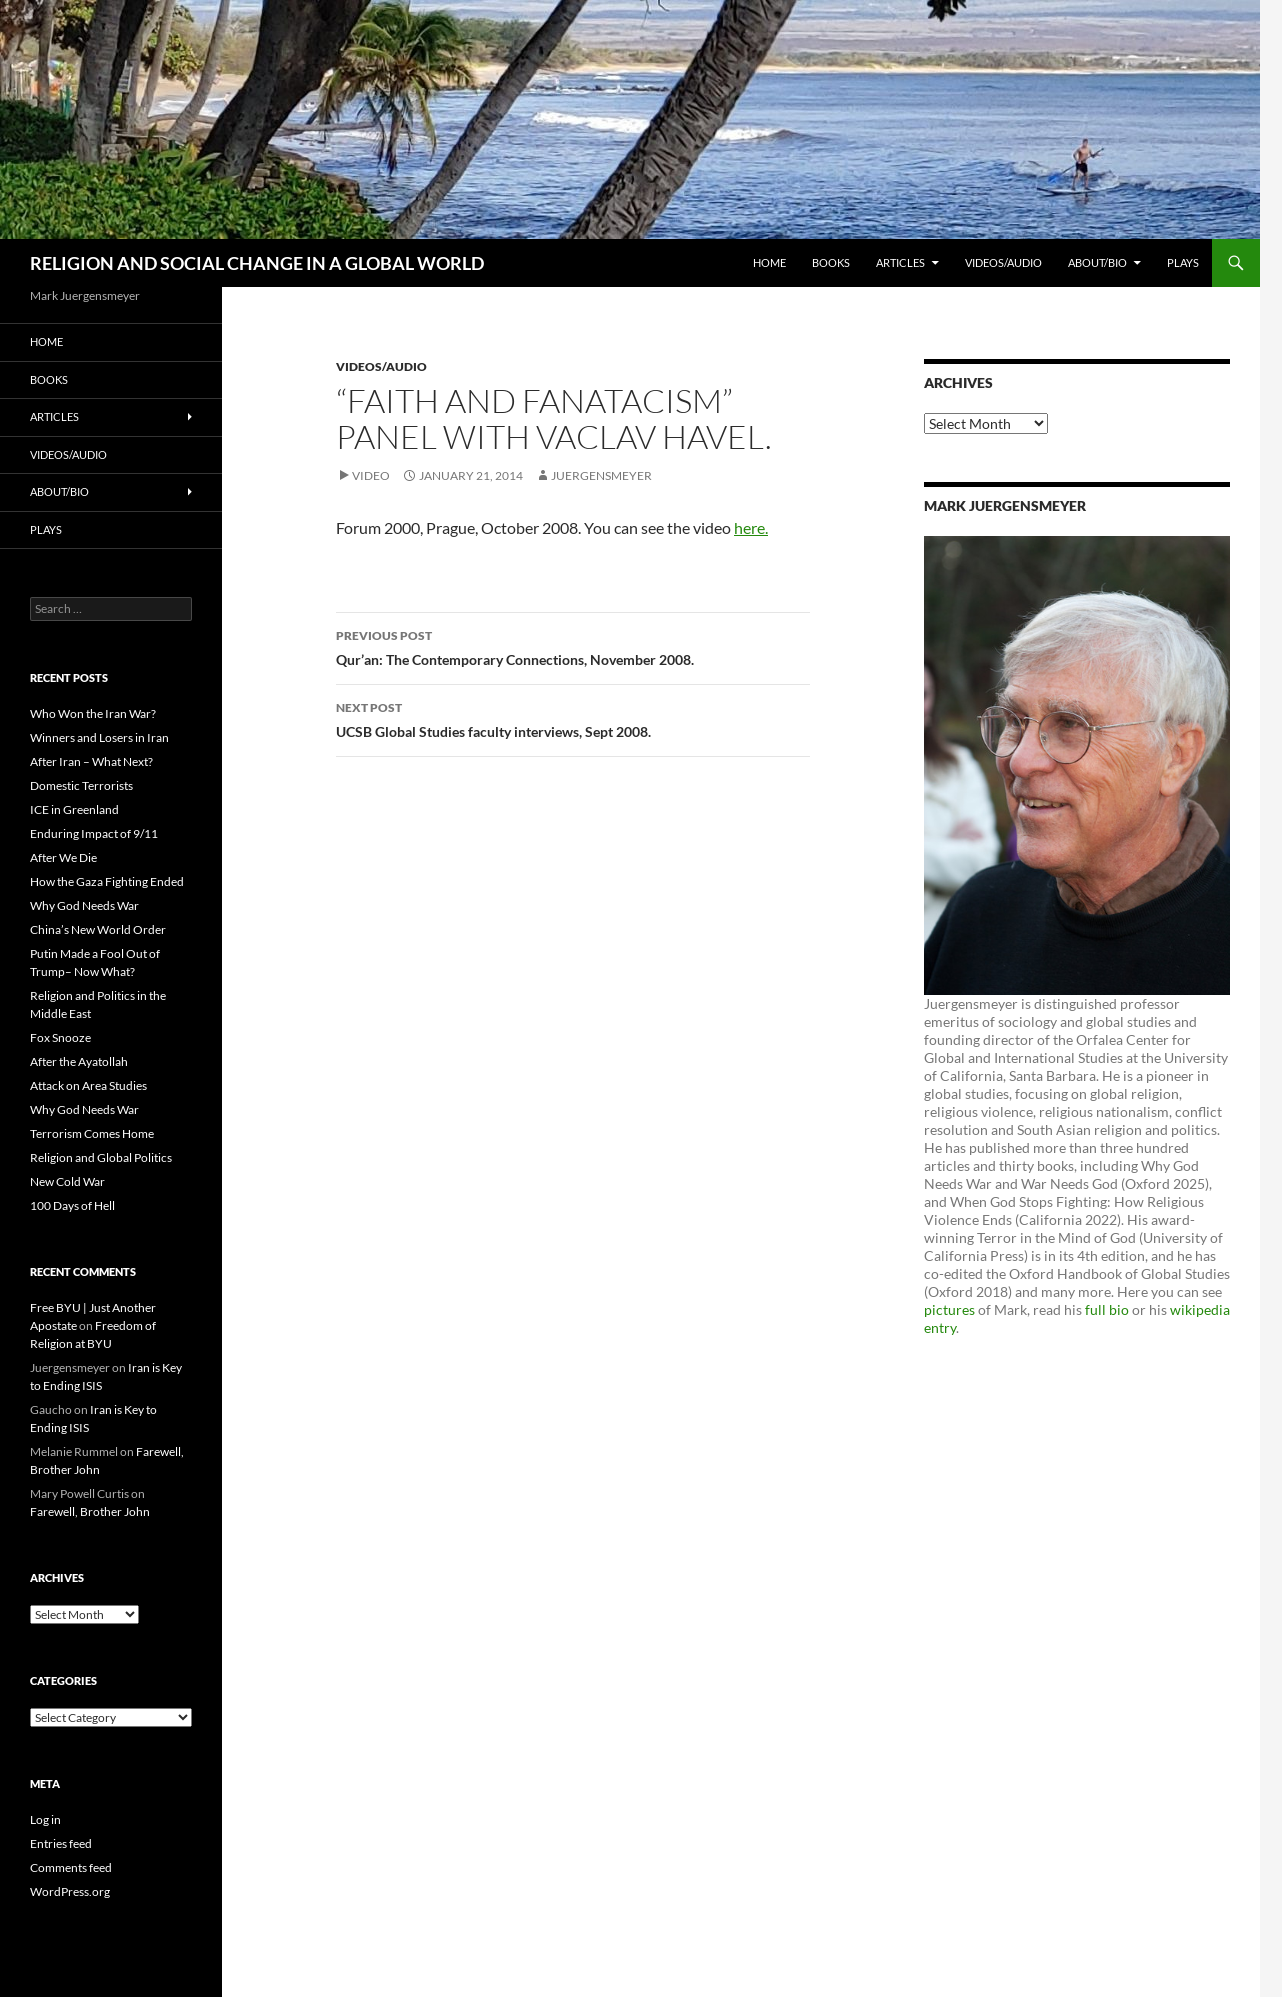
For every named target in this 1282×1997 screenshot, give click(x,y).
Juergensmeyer (601, 475)
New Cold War (67, 1181)
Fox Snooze (60, 1037)
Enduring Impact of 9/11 (94, 833)
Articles (900, 262)
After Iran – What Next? (91, 761)
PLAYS (1183, 262)
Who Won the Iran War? (93, 713)
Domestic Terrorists (81, 785)
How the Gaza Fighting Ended (107, 881)
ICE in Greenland (74, 809)
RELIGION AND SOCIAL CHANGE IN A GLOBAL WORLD (257, 263)
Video (371, 475)
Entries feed (61, 1843)
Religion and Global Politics (101, 1157)
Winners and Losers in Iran (99, 737)
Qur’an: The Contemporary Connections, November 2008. (573, 646)
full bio (1107, 1309)
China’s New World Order (98, 929)
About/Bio (1097, 262)
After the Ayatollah (79, 1061)
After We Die (63, 857)
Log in (45, 1819)
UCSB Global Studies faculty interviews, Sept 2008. (573, 718)
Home (769, 262)
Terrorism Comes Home (92, 1133)
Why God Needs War (84, 905)
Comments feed (71, 1867)
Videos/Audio (1003, 262)
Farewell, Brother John (90, 1511)
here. (751, 527)
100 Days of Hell (72, 1205)
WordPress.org (70, 1891)
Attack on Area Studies (88, 1085)
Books (831, 262)
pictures (949, 1309)
